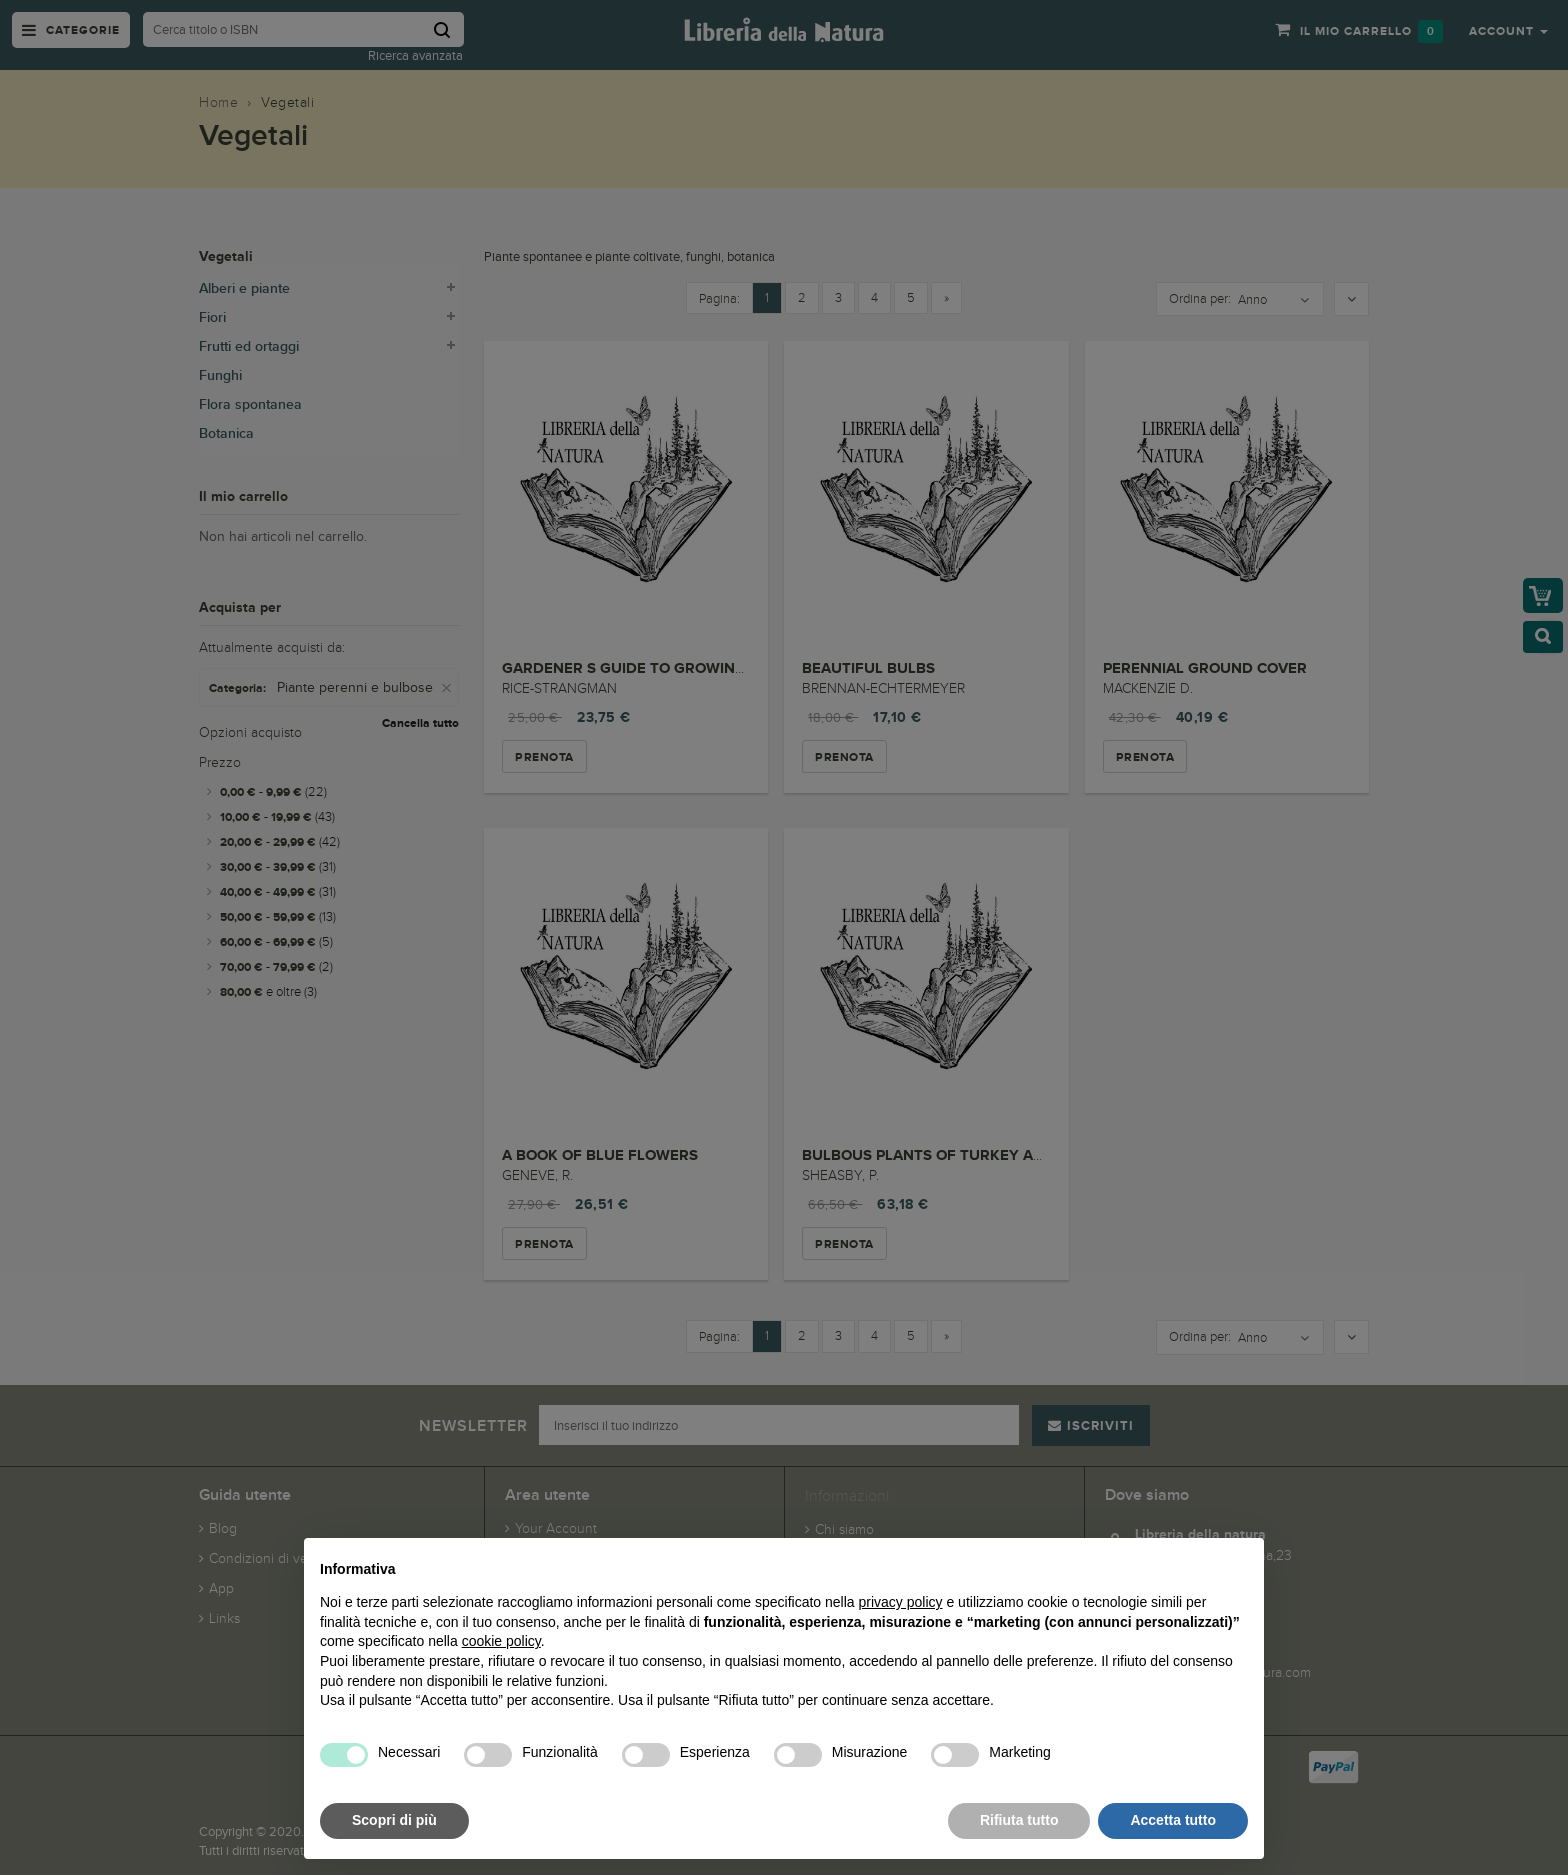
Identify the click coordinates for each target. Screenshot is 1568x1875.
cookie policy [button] (501, 1641)
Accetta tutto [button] (1173, 1820)
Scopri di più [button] (394, 1820)
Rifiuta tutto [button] (1019, 1820)
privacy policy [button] (901, 1602)
